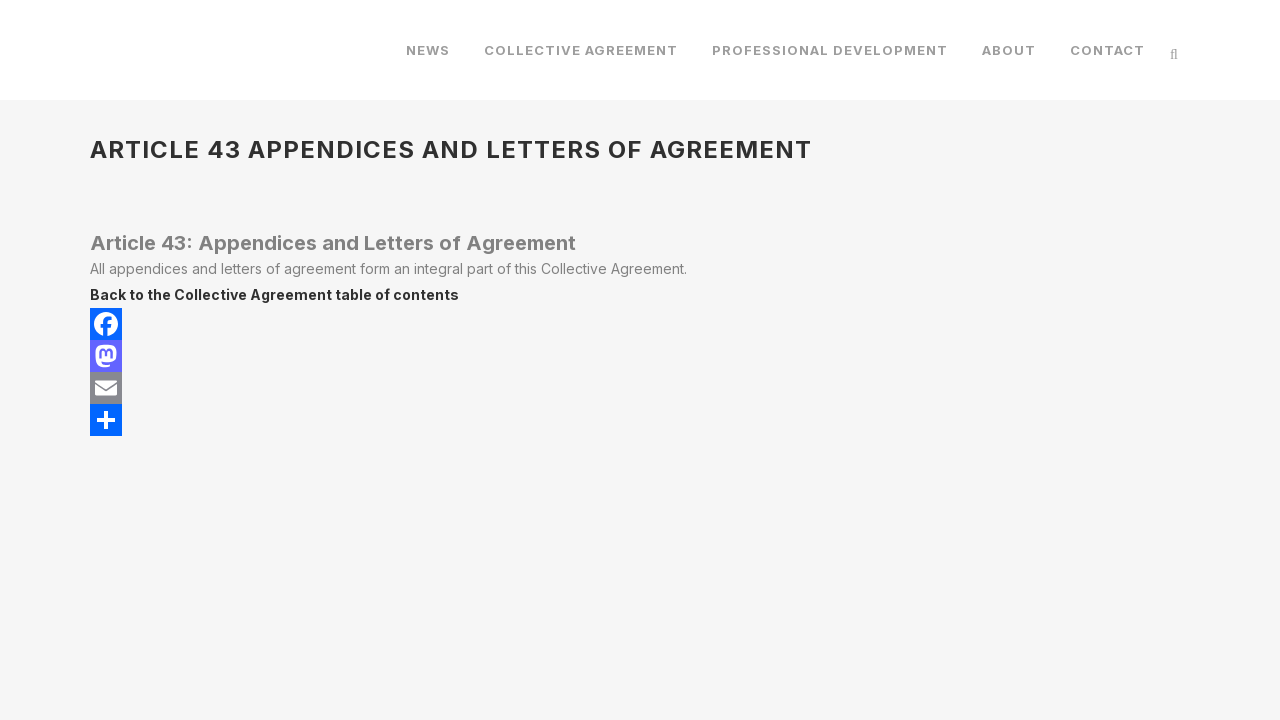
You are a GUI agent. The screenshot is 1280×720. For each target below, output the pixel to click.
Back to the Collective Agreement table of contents (274, 294)
